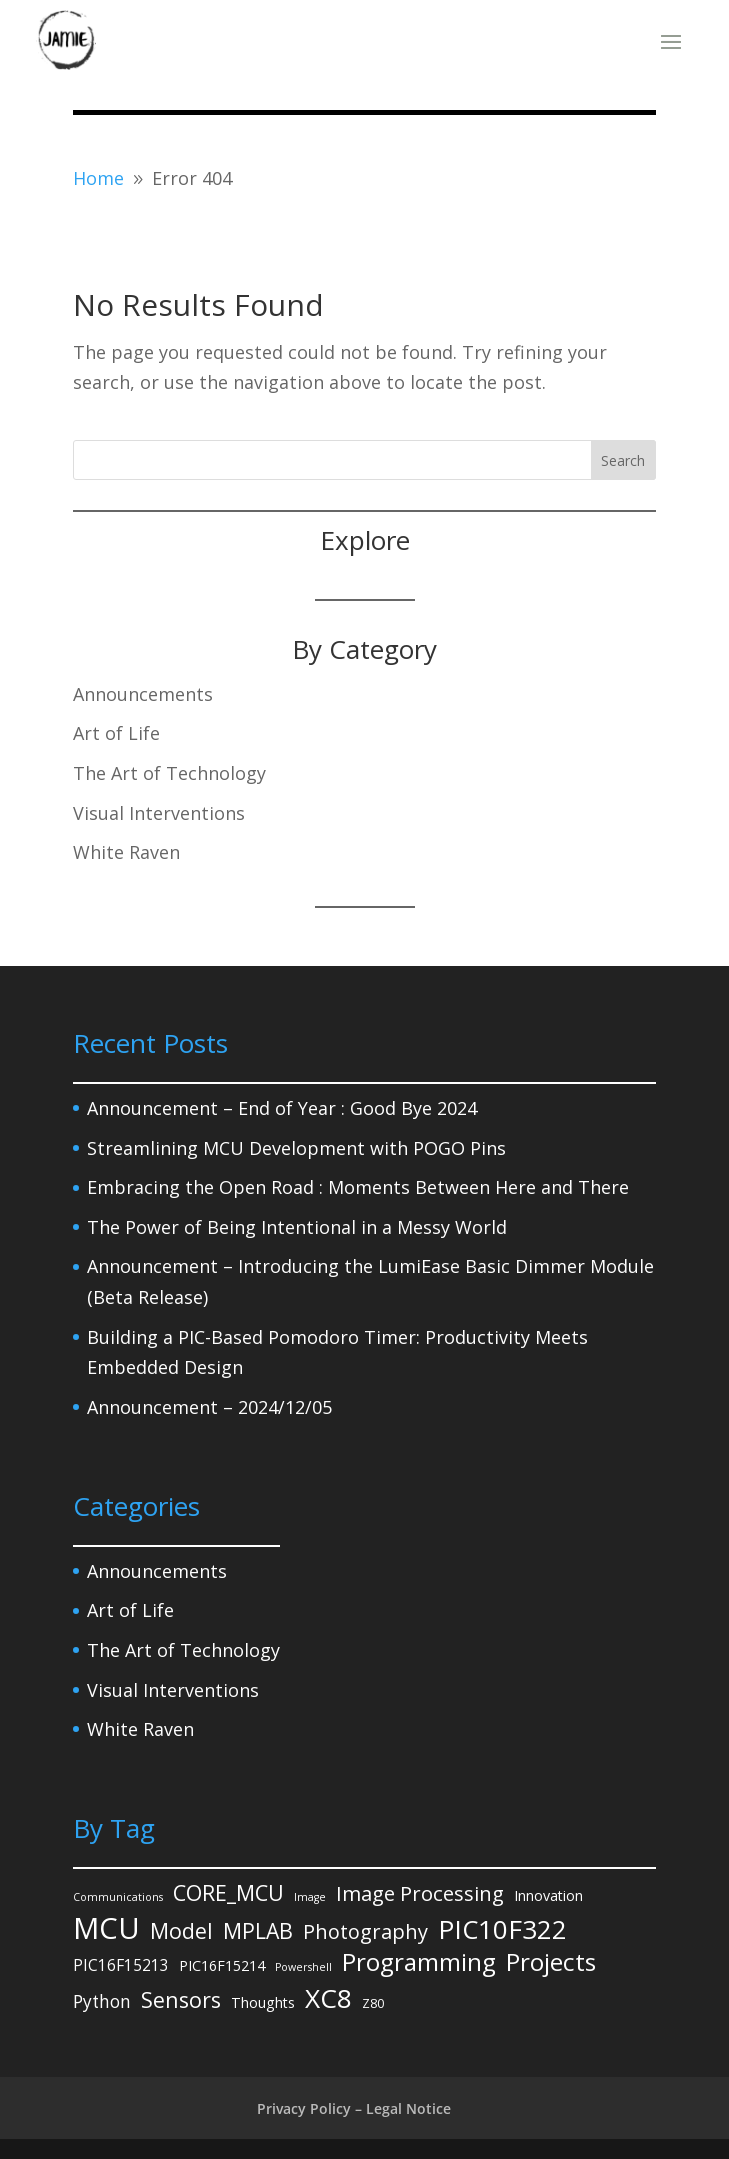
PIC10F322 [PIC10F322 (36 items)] (502, 1929)
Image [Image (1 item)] (310, 1897)
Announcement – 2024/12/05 (209, 1407)
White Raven (126, 852)
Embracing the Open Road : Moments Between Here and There (358, 1187)
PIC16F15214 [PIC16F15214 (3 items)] (222, 1965)
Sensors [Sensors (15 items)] (181, 1999)
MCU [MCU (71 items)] (106, 1928)
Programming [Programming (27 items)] (419, 1962)
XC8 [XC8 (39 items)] (328, 1998)
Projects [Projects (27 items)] (551, 1962)
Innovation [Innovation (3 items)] (548, 1895)
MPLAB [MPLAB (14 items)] (258, 1930)
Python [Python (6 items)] (102, 2001)
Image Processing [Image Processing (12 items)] (420, 1893)
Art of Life (116, 733)
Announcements (143, 694)
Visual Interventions (159, 813)
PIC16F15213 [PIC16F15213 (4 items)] (121, 1965)
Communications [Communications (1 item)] (118, 1897)
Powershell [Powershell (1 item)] (303, 1967)
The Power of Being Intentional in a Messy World (297, 1227)
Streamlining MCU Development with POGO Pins (296, 1148)
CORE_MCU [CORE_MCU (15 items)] (228, 1892)
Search (623, 460)
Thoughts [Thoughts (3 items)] (263, 2002)
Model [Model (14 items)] (181, 1930)
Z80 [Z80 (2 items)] (373, 2003)
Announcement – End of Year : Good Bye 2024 (282, 1108)
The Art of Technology (169, 773)
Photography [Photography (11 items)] (365, 1931)
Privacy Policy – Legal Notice (354, 2108)
